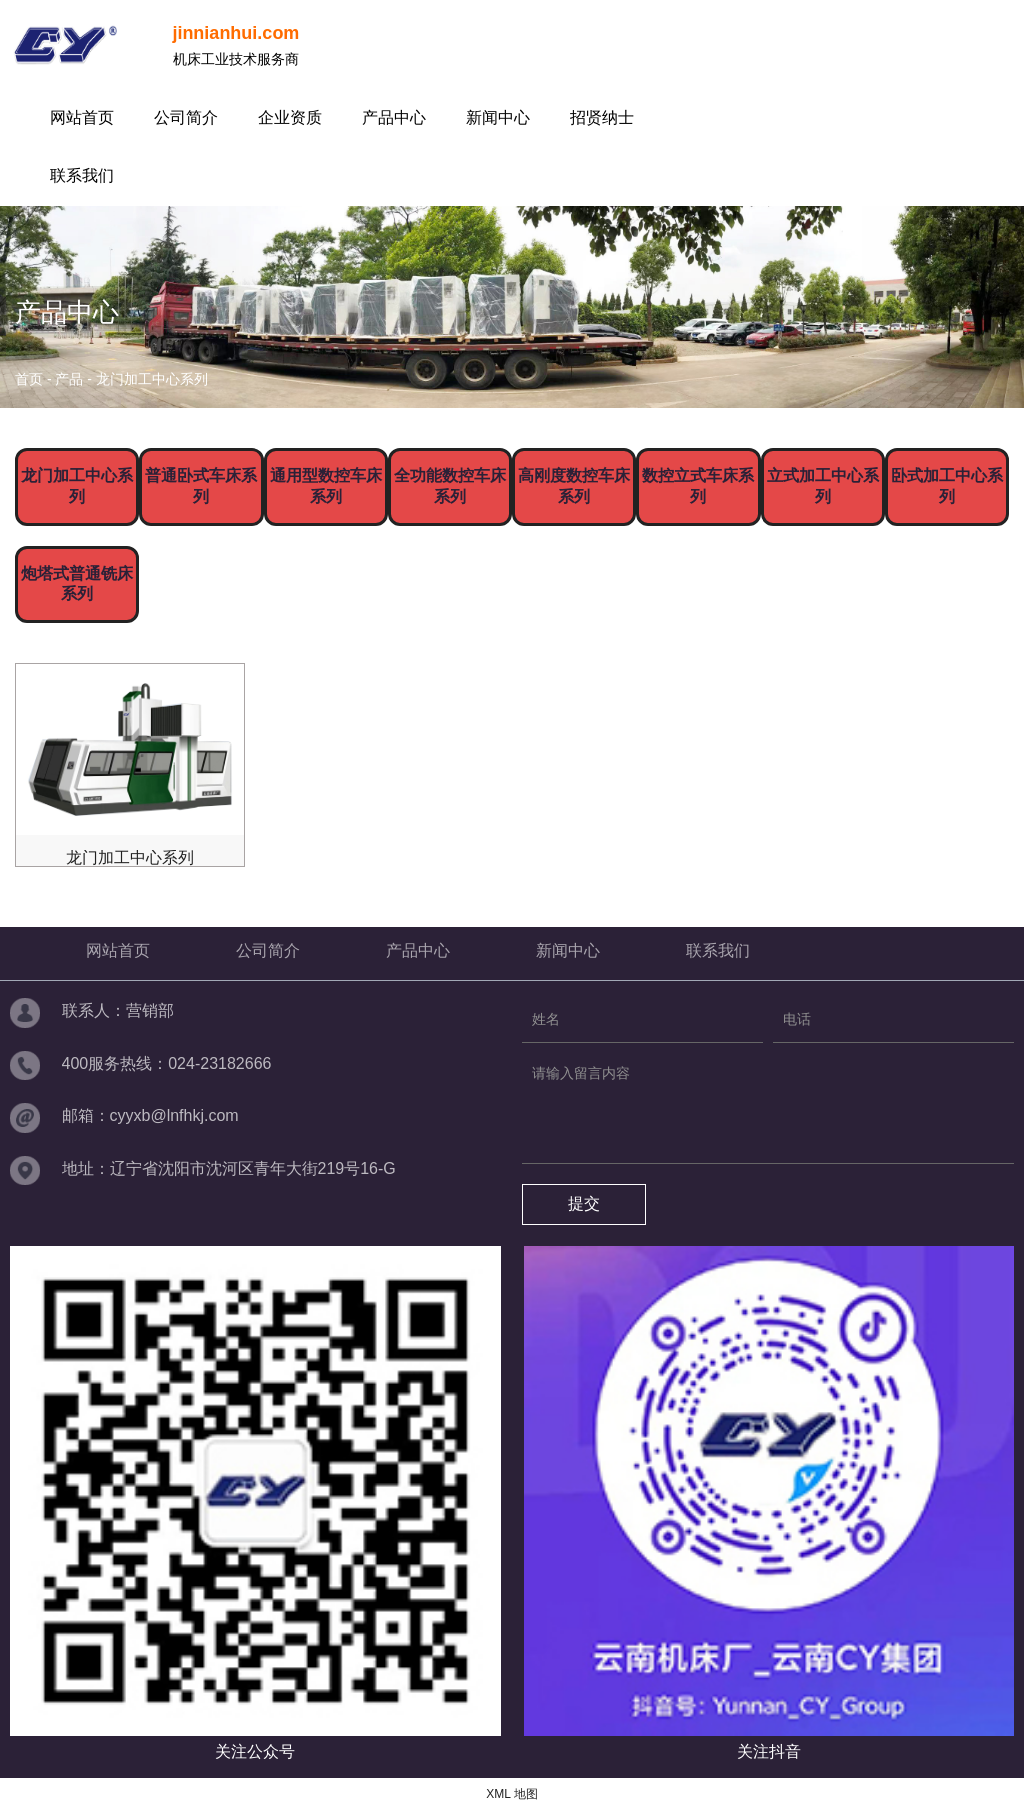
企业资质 (290, 117)
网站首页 (82, 117)
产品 (69, 379)
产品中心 (394, 117)
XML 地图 (512, 1794)
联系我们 (82, 175)
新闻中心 (498, 117)
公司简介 (186, 117)
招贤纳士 (602, 117)
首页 (31, 379)
